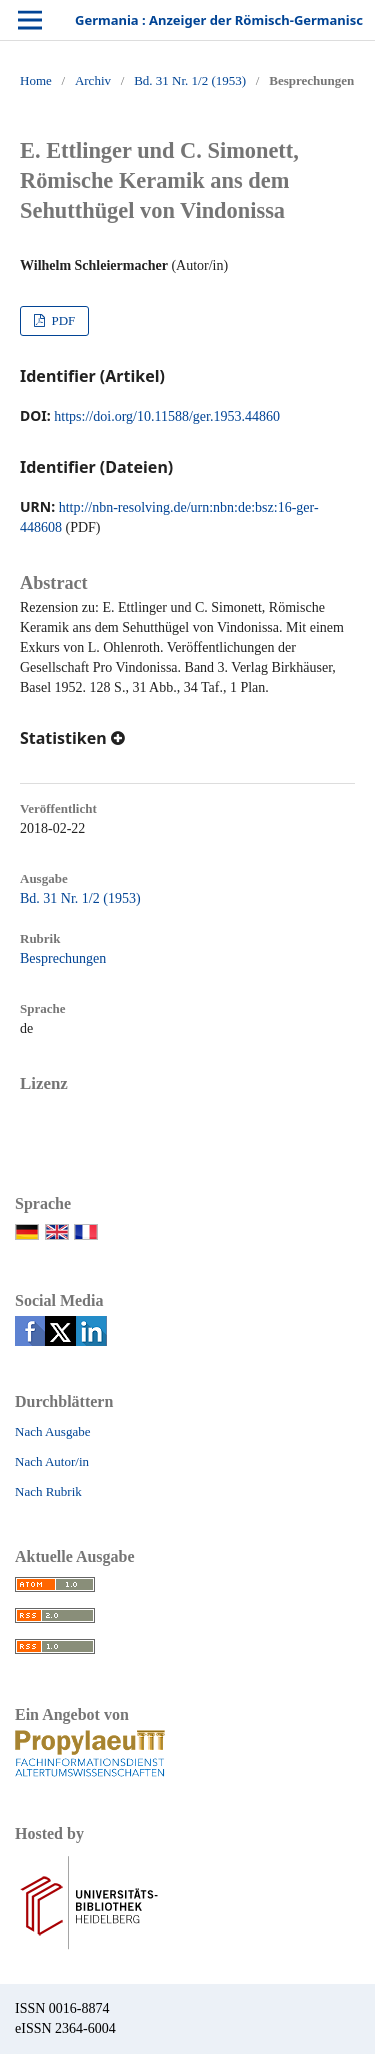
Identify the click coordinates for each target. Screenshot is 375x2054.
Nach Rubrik (48, 1491)
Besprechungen (63, 958)
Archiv (93, 80)
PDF (61, 320)
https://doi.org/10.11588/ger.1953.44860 (167, 416)
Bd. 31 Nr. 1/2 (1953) (190, 80)
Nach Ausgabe (52, 1431)
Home (36, 80)
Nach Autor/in (52, 1461)
